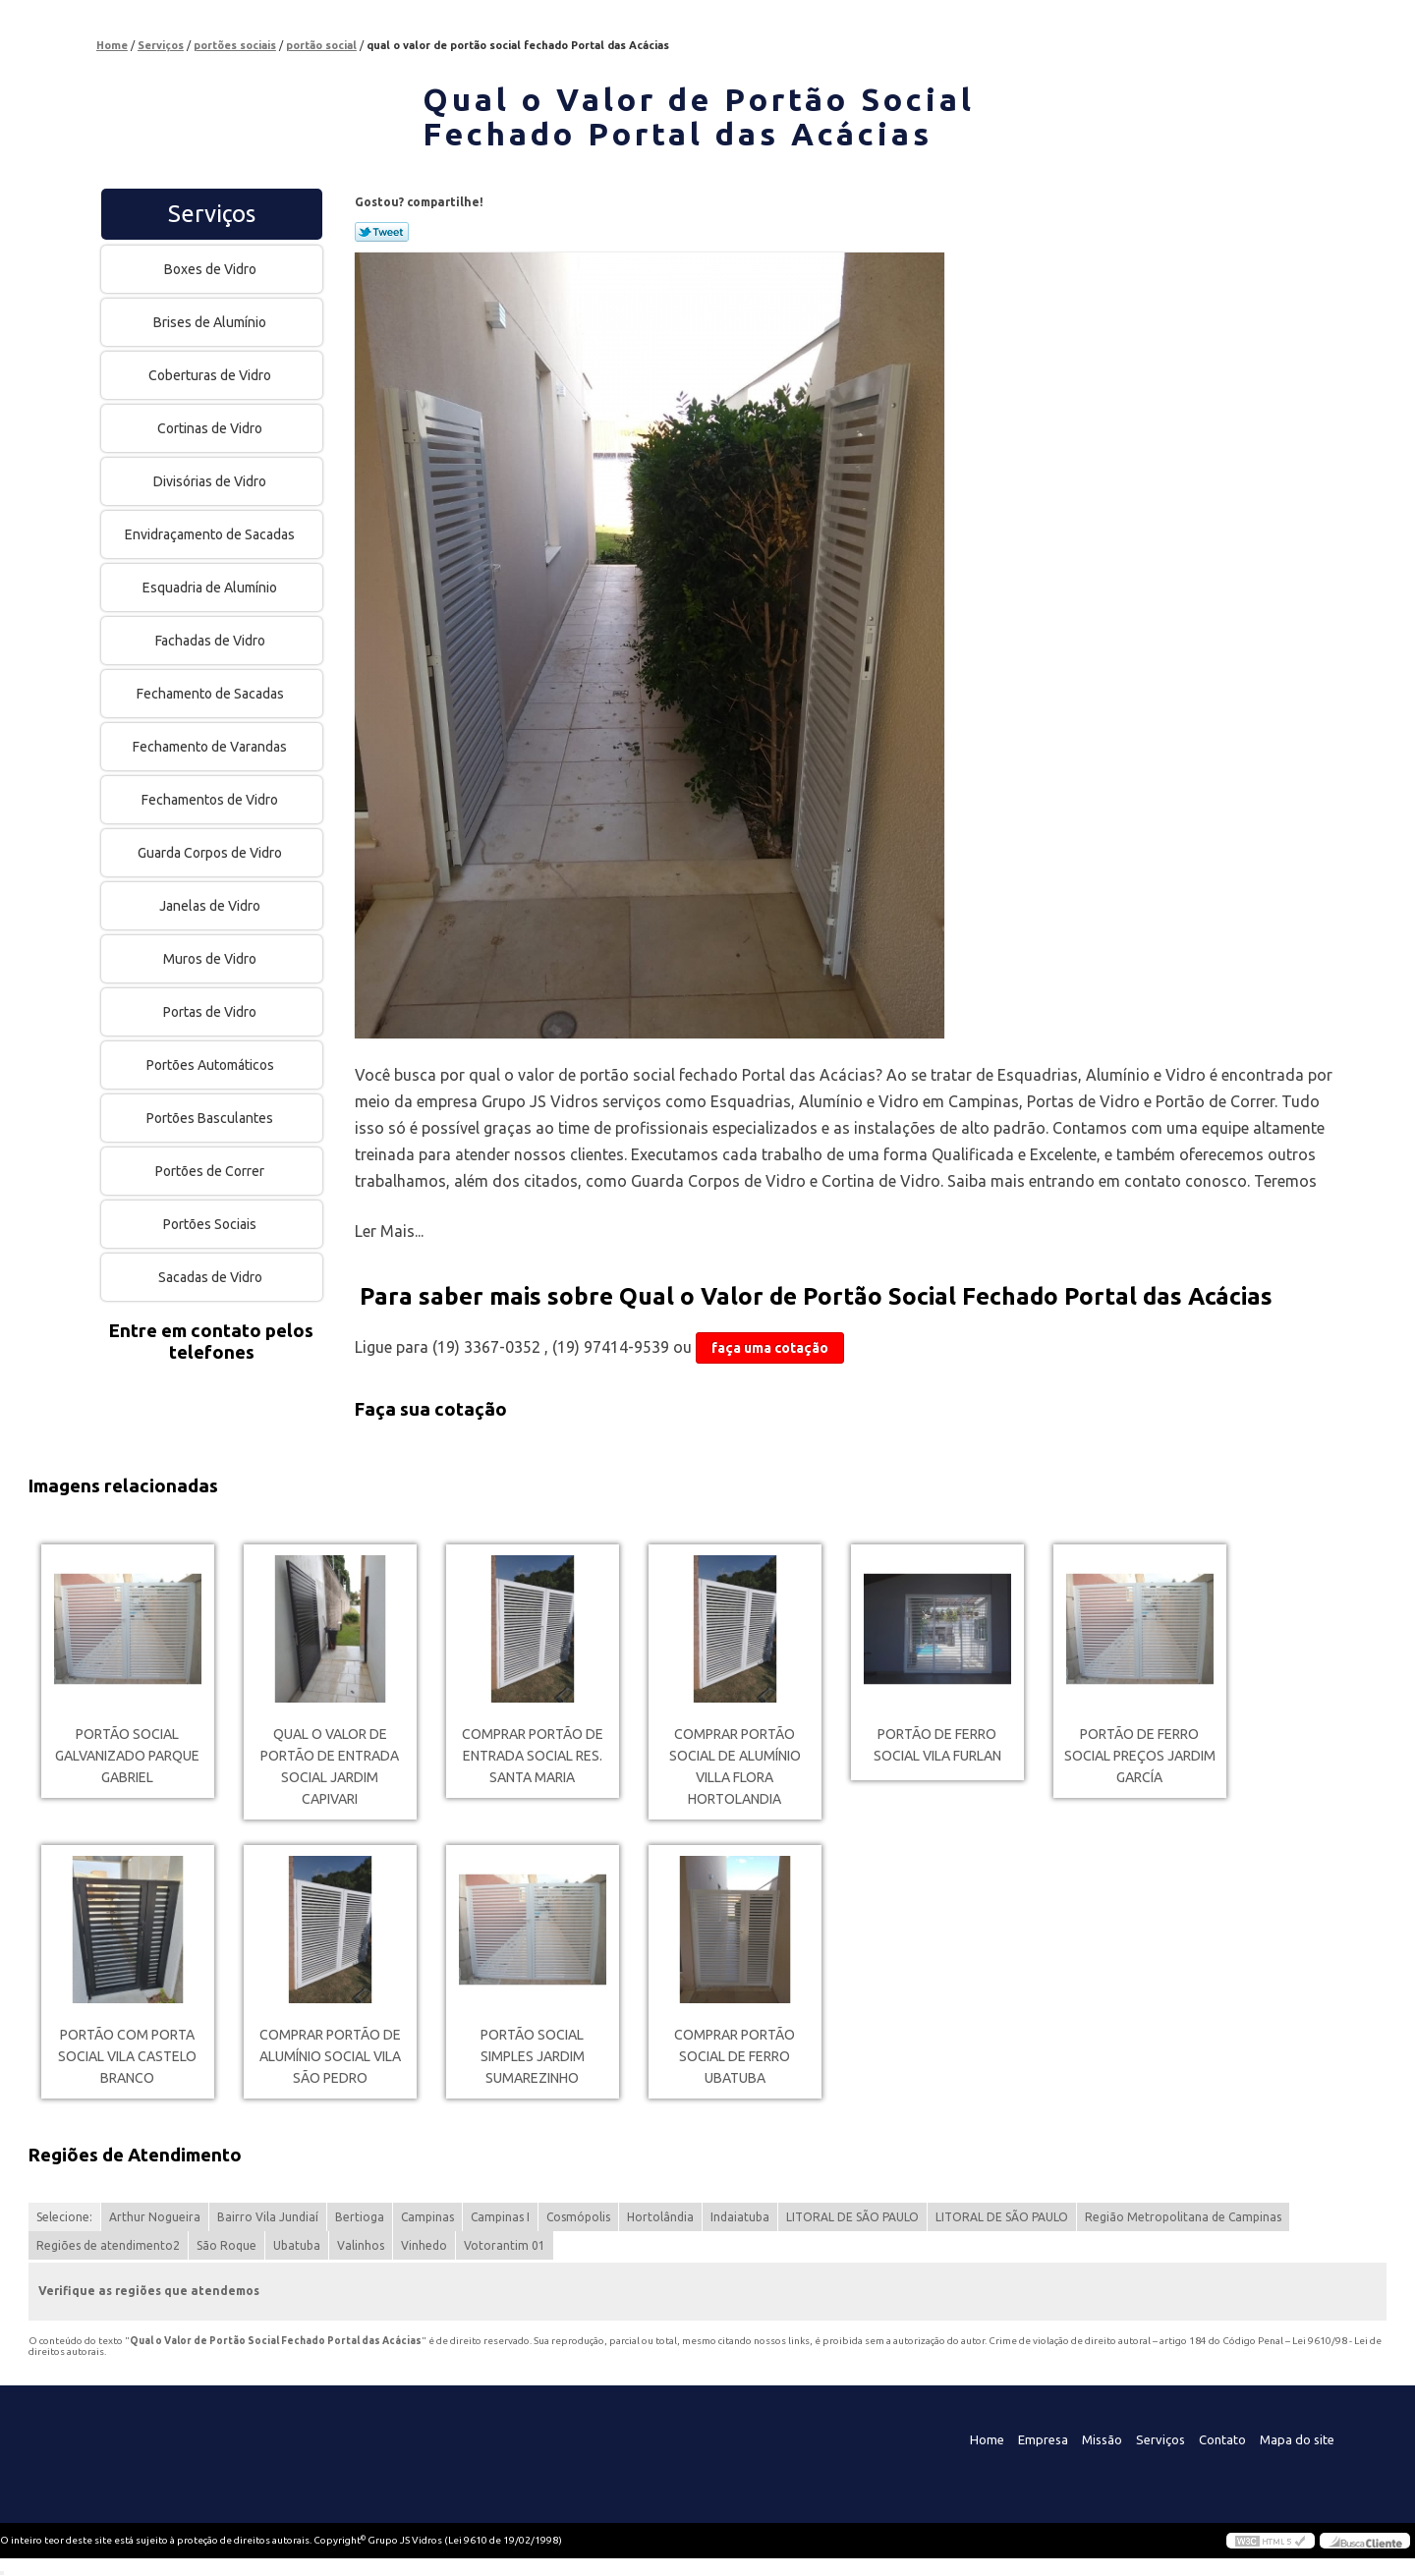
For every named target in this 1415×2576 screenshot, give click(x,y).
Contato (1222, 2439)
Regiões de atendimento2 (108, 2245)
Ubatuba (296, 2245)
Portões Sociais (211, 1224)
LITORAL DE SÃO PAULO (852, 2217)
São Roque (226, 2245)
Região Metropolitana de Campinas (1183, 2217)
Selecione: (64, 2217)
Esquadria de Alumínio (211, 587)
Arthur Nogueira (154, 2217)
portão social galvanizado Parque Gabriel (127, 1755)
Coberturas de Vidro (211, 375)
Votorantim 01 (504, 2245)
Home (987, 2439)
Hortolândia (660, 2217)
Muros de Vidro (211, 959)
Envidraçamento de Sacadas (211, 534)
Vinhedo (424, 2245)
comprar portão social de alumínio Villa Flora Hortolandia (735, 1766)
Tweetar (382, 232)
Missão (1102, 2439)
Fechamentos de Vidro (211, 800)
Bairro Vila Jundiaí (267, 2217)
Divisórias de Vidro (211, 481)
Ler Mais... (389, 1231)
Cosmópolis (578, 2217)
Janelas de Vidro (211, 906)
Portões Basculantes (211, 1118)
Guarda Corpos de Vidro (211, 853)
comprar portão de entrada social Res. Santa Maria (532, 1755)
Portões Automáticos (211, 1065)
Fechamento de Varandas (211, 747)
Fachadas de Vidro (211, 640)
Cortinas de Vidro (211, 428)
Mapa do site (1297, 2439)
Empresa (1043, 2439)
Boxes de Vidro (211, 269)
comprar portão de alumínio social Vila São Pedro (330, 2056)
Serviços (211, 213)
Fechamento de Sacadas (212, 693)
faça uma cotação (769, 1348)
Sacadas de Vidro (211, 1277)
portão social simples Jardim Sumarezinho (533, 2056)
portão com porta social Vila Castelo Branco (127, 2056)
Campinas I (500, 2217)
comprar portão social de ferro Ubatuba (734, 2056)
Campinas (427, 2217)
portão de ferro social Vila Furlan (937, 1745)
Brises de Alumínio (211, 322)
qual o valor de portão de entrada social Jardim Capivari (329, 1766)
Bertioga (359, 2217)
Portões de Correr (211, 1171)
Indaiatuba (739, 2217)
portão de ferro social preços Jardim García (1140, 1755)
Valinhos (360, 2245)
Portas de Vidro (211, 1012)
